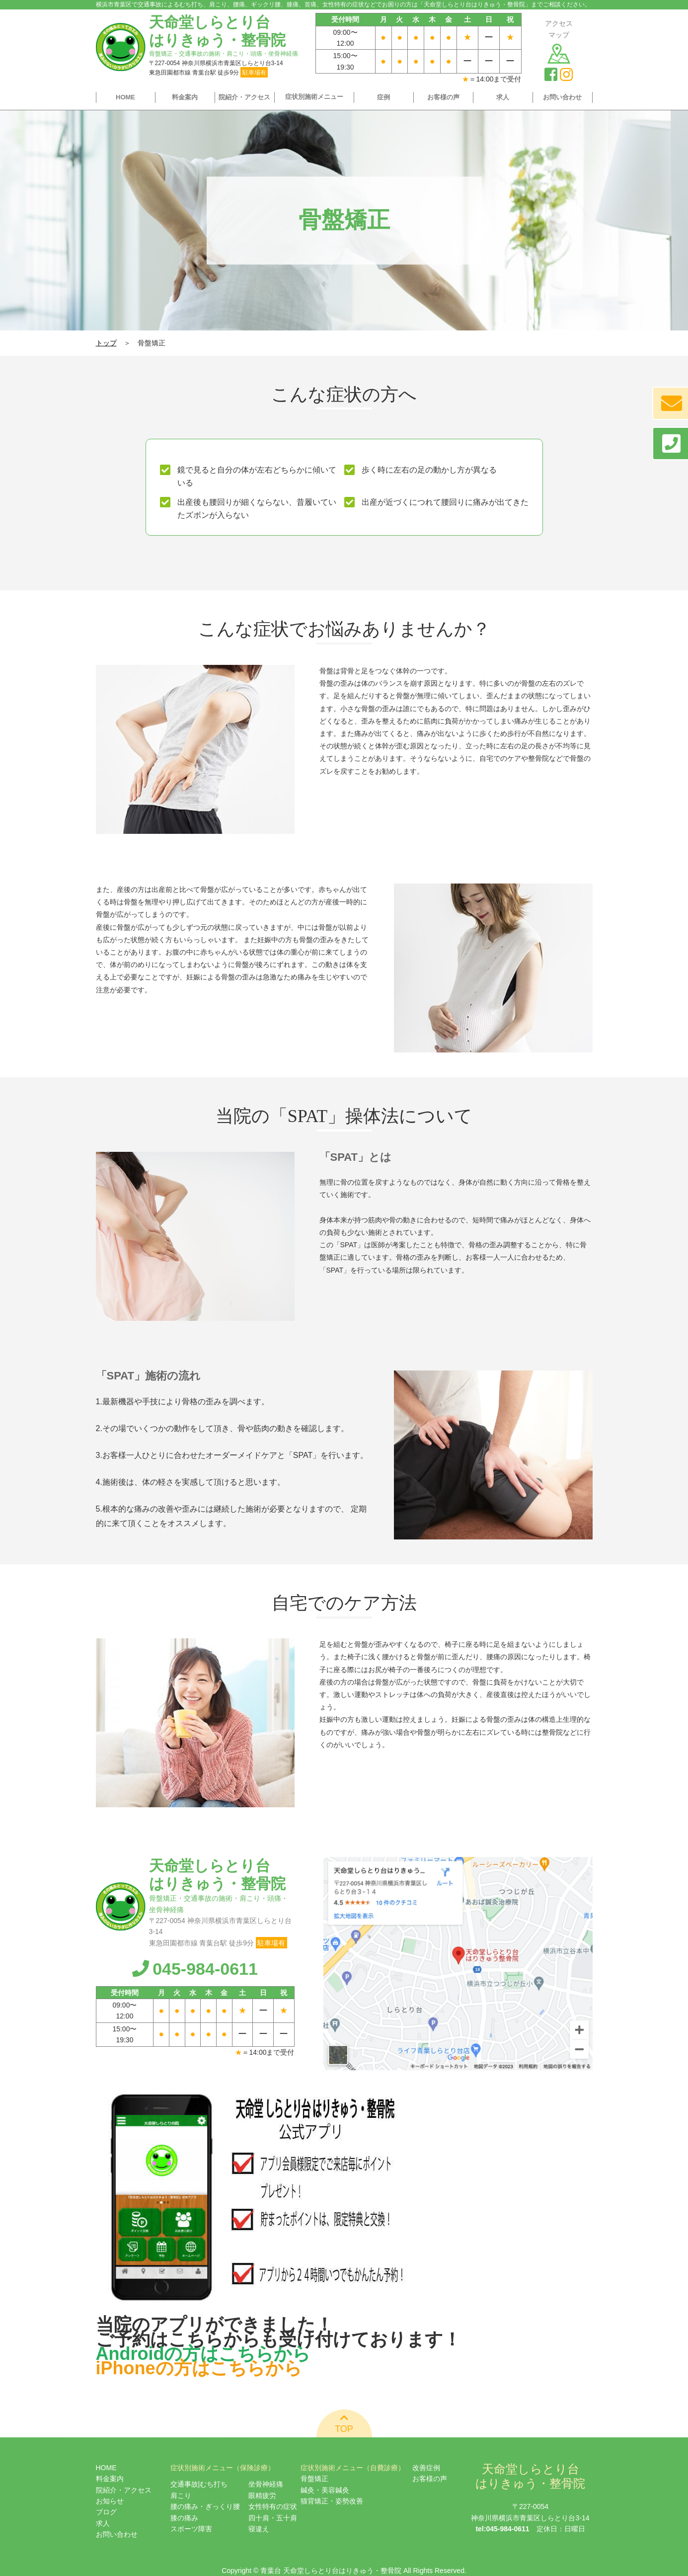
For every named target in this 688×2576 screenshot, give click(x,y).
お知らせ (110, 2501)
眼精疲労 (262, 2495)
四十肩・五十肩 (272, 2518)
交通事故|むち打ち (199, 2484)
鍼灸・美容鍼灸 (325, 2490)
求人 (502, 97)
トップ (106, 343)
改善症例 (426, 2468)
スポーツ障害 (191, 2529)
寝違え (258, 2529)
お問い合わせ (562, 97)
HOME (125, 97)
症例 (383, 97)
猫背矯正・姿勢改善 (332, 2501)
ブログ (106, 2512)
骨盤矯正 (314, 2479)
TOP (344, 2423)
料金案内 (185, 97)
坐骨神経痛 (265, 2484)
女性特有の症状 (272, 2506)
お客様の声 (443, 97)
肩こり (180, 2495)
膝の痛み (184, 2518)
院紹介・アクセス (244, 97)
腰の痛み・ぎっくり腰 (205, 2506)
